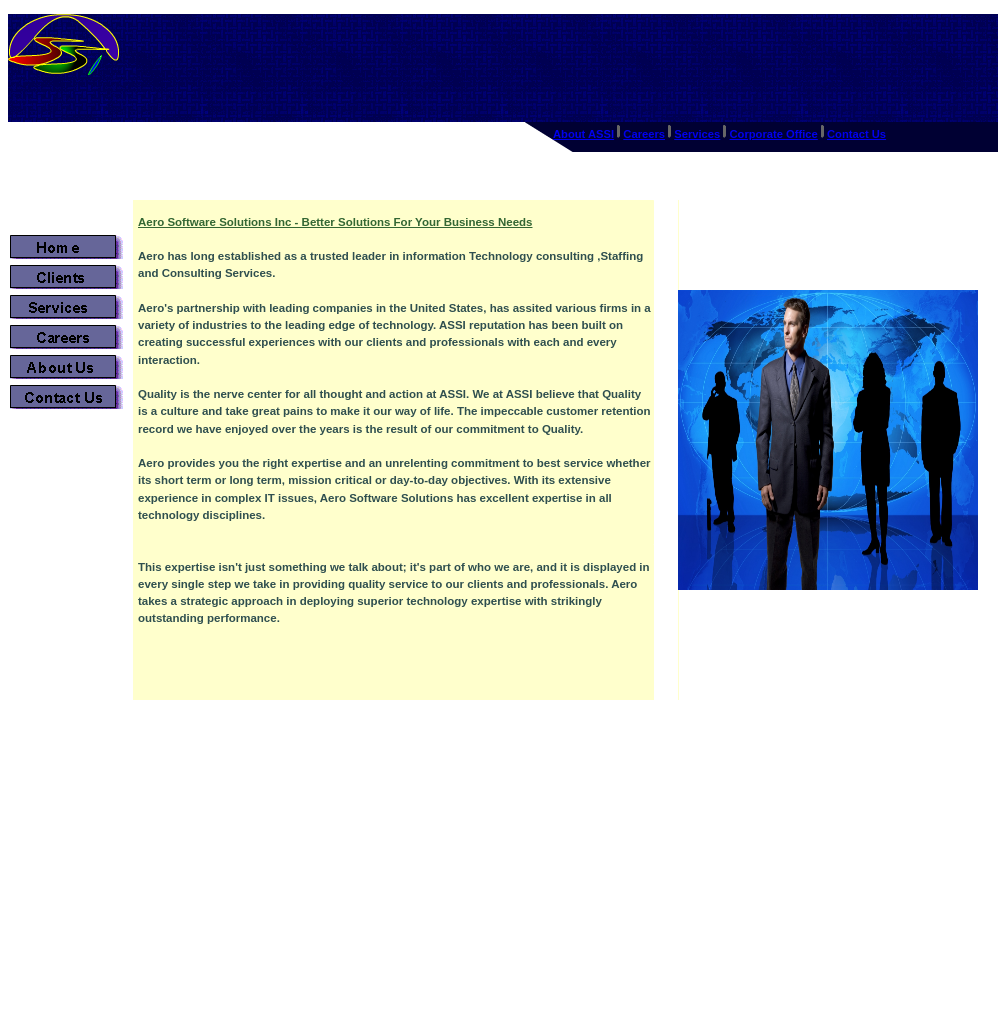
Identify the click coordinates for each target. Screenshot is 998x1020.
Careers (644, 134)
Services (697, 134)
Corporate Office (774, 134)
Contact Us (856, 134)
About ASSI (583, 134)
